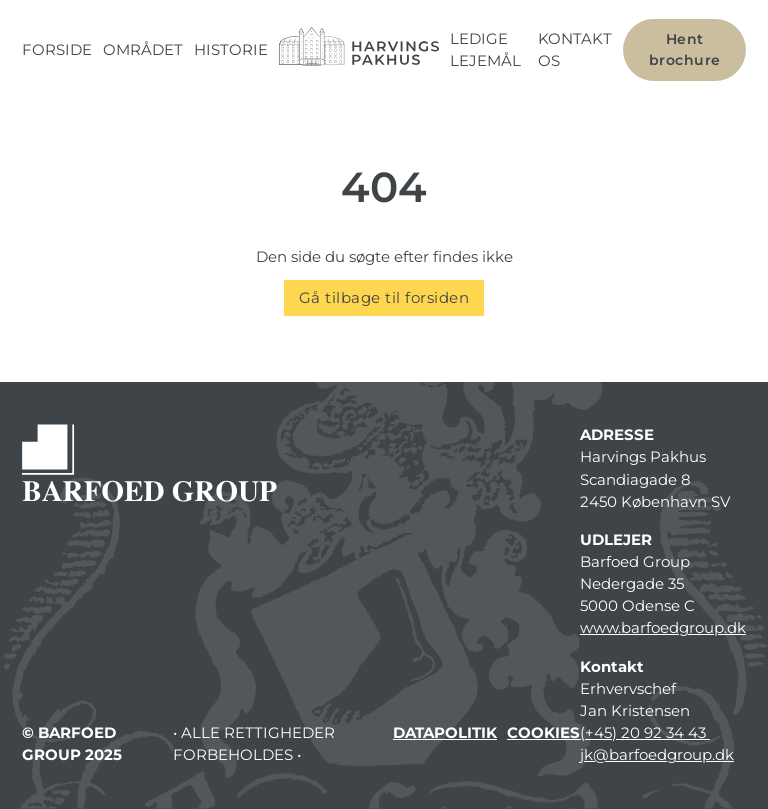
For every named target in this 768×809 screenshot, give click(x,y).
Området (143, 50)
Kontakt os (575, 50)
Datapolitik (445, 733)
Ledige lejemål (485, 50)
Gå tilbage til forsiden (384, 298)
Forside (57, 50)
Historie (231, 50)
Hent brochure (685, 49)
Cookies (543, 733)
